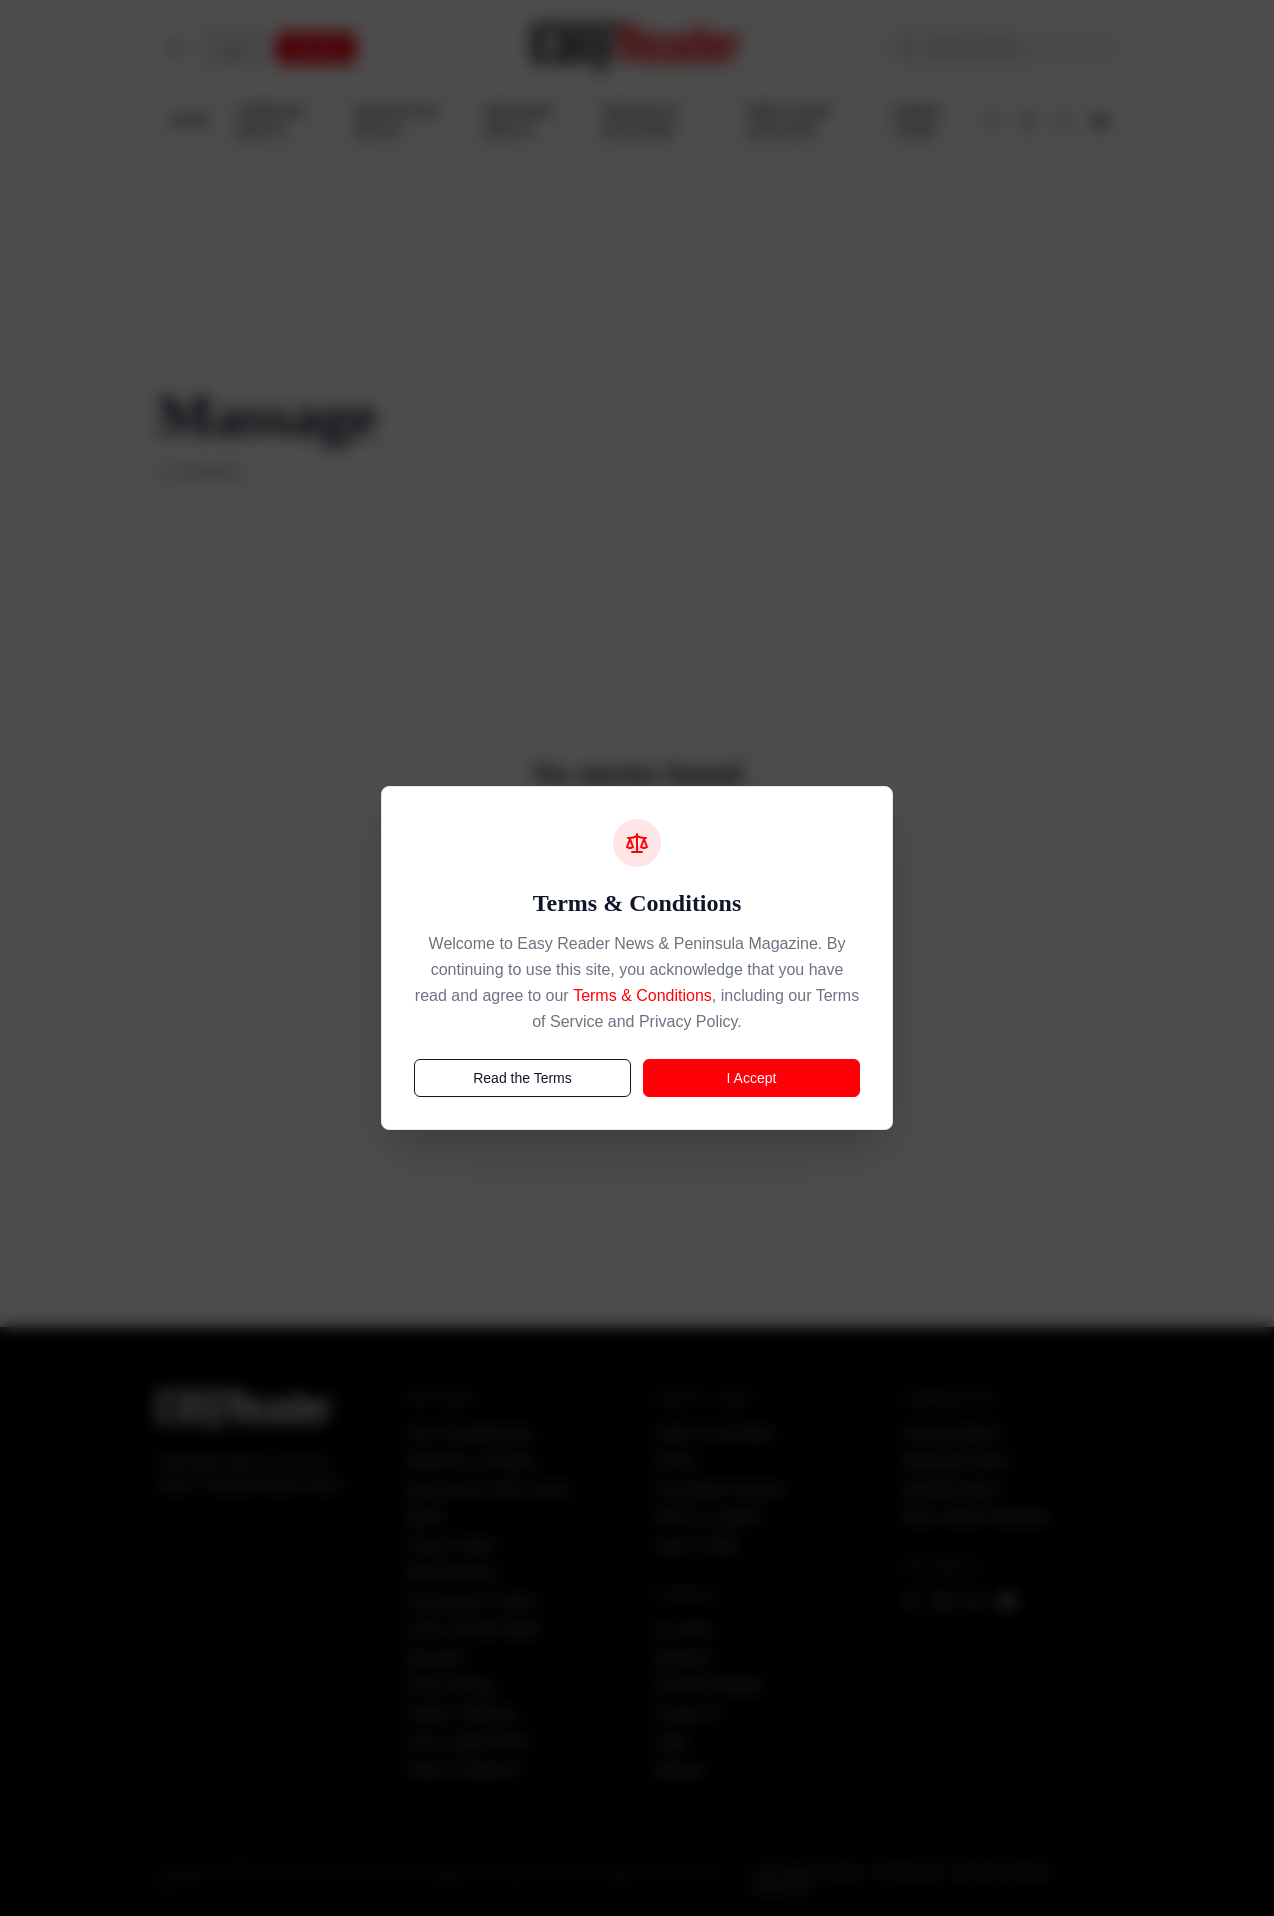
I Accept (752, 1078)
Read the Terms (522, 1078)
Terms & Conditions (642, 995)
